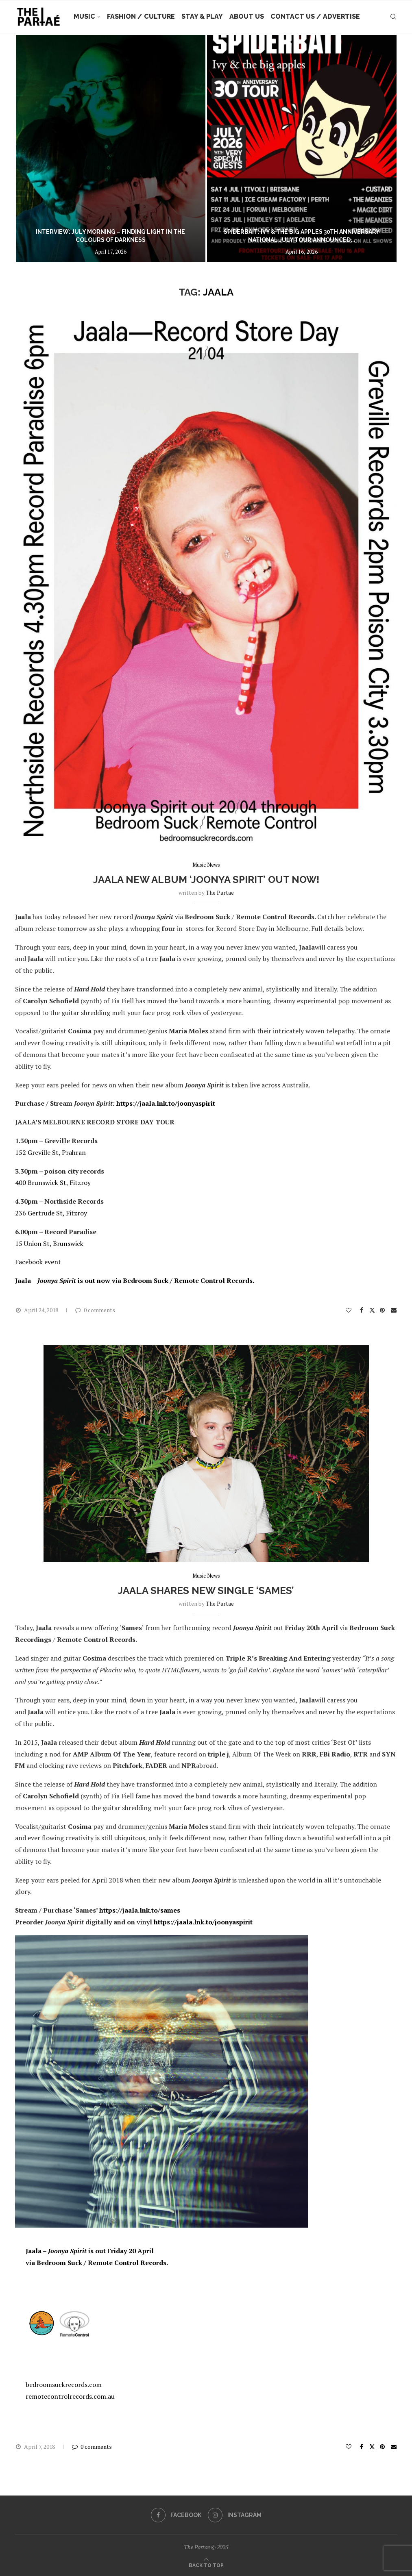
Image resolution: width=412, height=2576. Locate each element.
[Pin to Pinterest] (382, 1310)
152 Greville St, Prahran (50, 1152)
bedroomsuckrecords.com (64, 2384)
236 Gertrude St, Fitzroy (51, 1213)
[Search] (393, 16)
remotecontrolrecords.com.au (70, 2396)
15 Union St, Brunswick (49, 1243)
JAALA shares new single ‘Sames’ (206, 1590)
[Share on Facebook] (361, 1310)
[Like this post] (349, 1310)
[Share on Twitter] (372, 1310)
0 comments (94, 1310)
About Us (246, 16)
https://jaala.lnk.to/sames (139, 1910)
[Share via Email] (393, 1310)
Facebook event (38, 1261)
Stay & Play (202, 16)
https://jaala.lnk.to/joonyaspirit (165, 1103)
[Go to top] (206, 2564)
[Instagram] (235, 2515)
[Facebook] (176, 2515)
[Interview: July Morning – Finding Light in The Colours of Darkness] (110, 148)
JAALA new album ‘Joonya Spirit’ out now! (206, 879)
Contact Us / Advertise (315, 16)
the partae (220, 892)
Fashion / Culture (141, 16)
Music (84, 16)
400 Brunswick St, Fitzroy (53, 1182)
